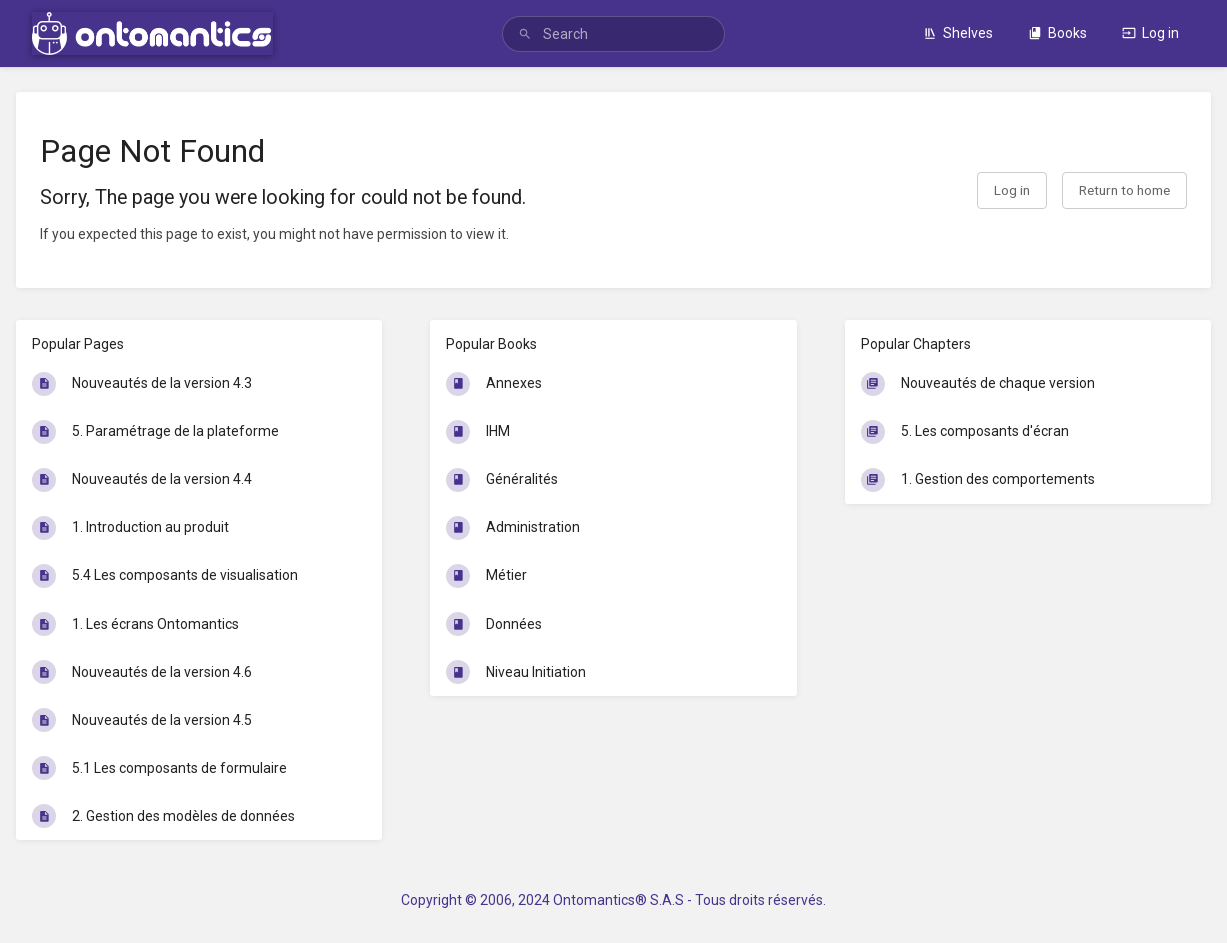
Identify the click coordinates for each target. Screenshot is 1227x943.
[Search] (525, 34)
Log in (1150, 33)
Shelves (958, 33)
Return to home (1124, 190)
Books (1057, 33)
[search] (613, 34)
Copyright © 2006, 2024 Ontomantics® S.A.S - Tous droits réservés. (613, 900)
